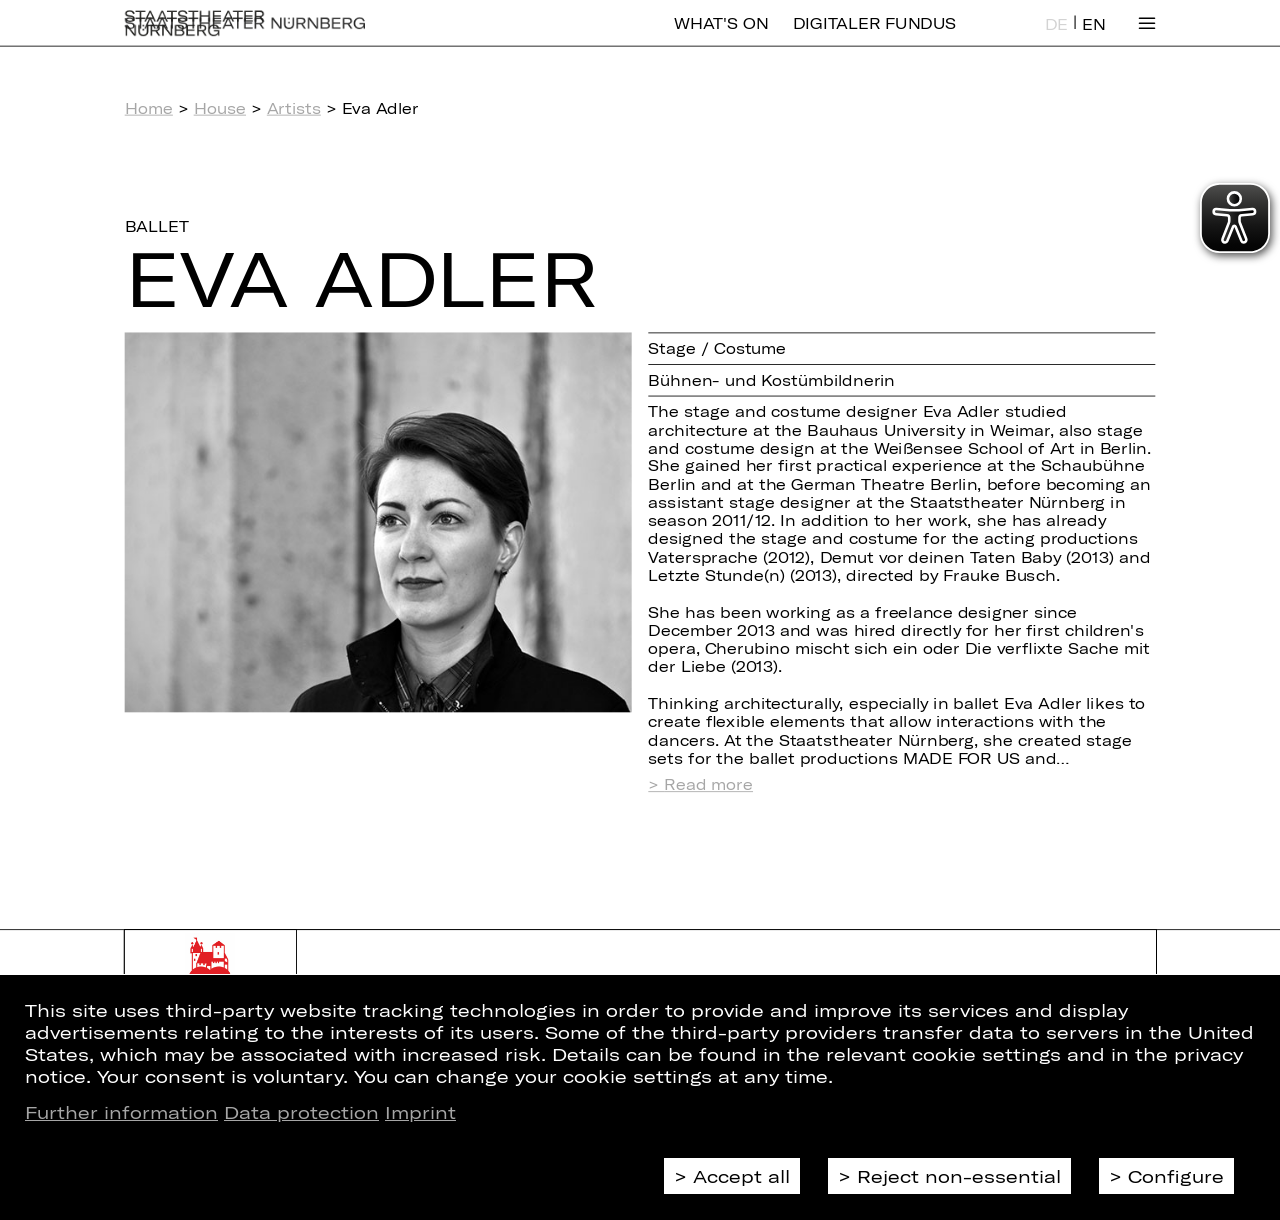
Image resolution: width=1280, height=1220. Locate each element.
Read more (708, 784)
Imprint (420, 1112)
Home (149, 108)
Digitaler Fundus (874, 37)
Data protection (301, 1112)
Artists (294, 108)
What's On (721, 37)
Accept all (741, 1176)
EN (1093, 38)
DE (1056, 38)
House (220, 108)
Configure (1176, 1176)
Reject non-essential (959, 1176)
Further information (121, 1112)
